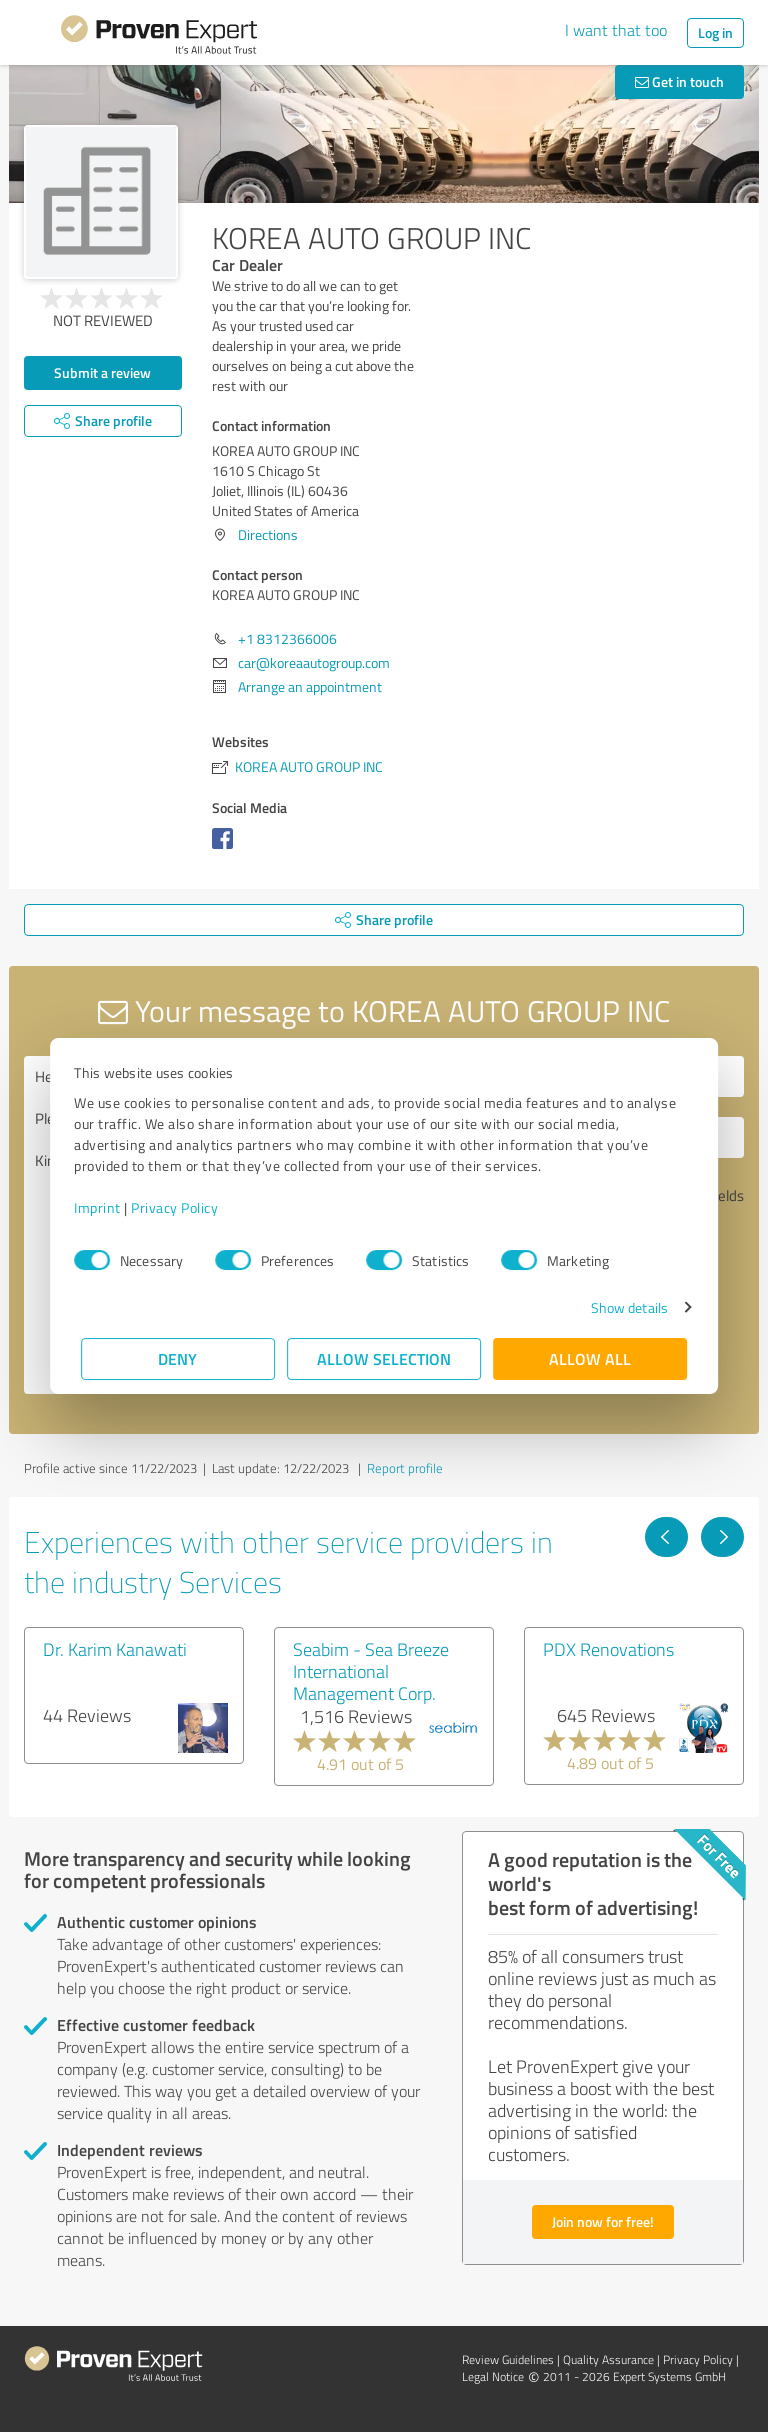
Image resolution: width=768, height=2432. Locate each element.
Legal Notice (493, 2376)
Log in (715, 32)
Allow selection (384, 1358)
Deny (178, 1358)
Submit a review (102, 372)
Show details (622, 1307)
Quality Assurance (608, 2359)
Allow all (590, 1358)
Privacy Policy (181, 1207)
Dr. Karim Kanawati (115, 1649)
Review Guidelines (508, 2359)
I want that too (616, 30)
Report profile (405, 1468)
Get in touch (679, 81)
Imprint (104, 1207)
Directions (268, 534)
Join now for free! (603, 2221)
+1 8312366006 (287, 638)
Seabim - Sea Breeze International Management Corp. (371, 1671)
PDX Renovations (608, 1649)
